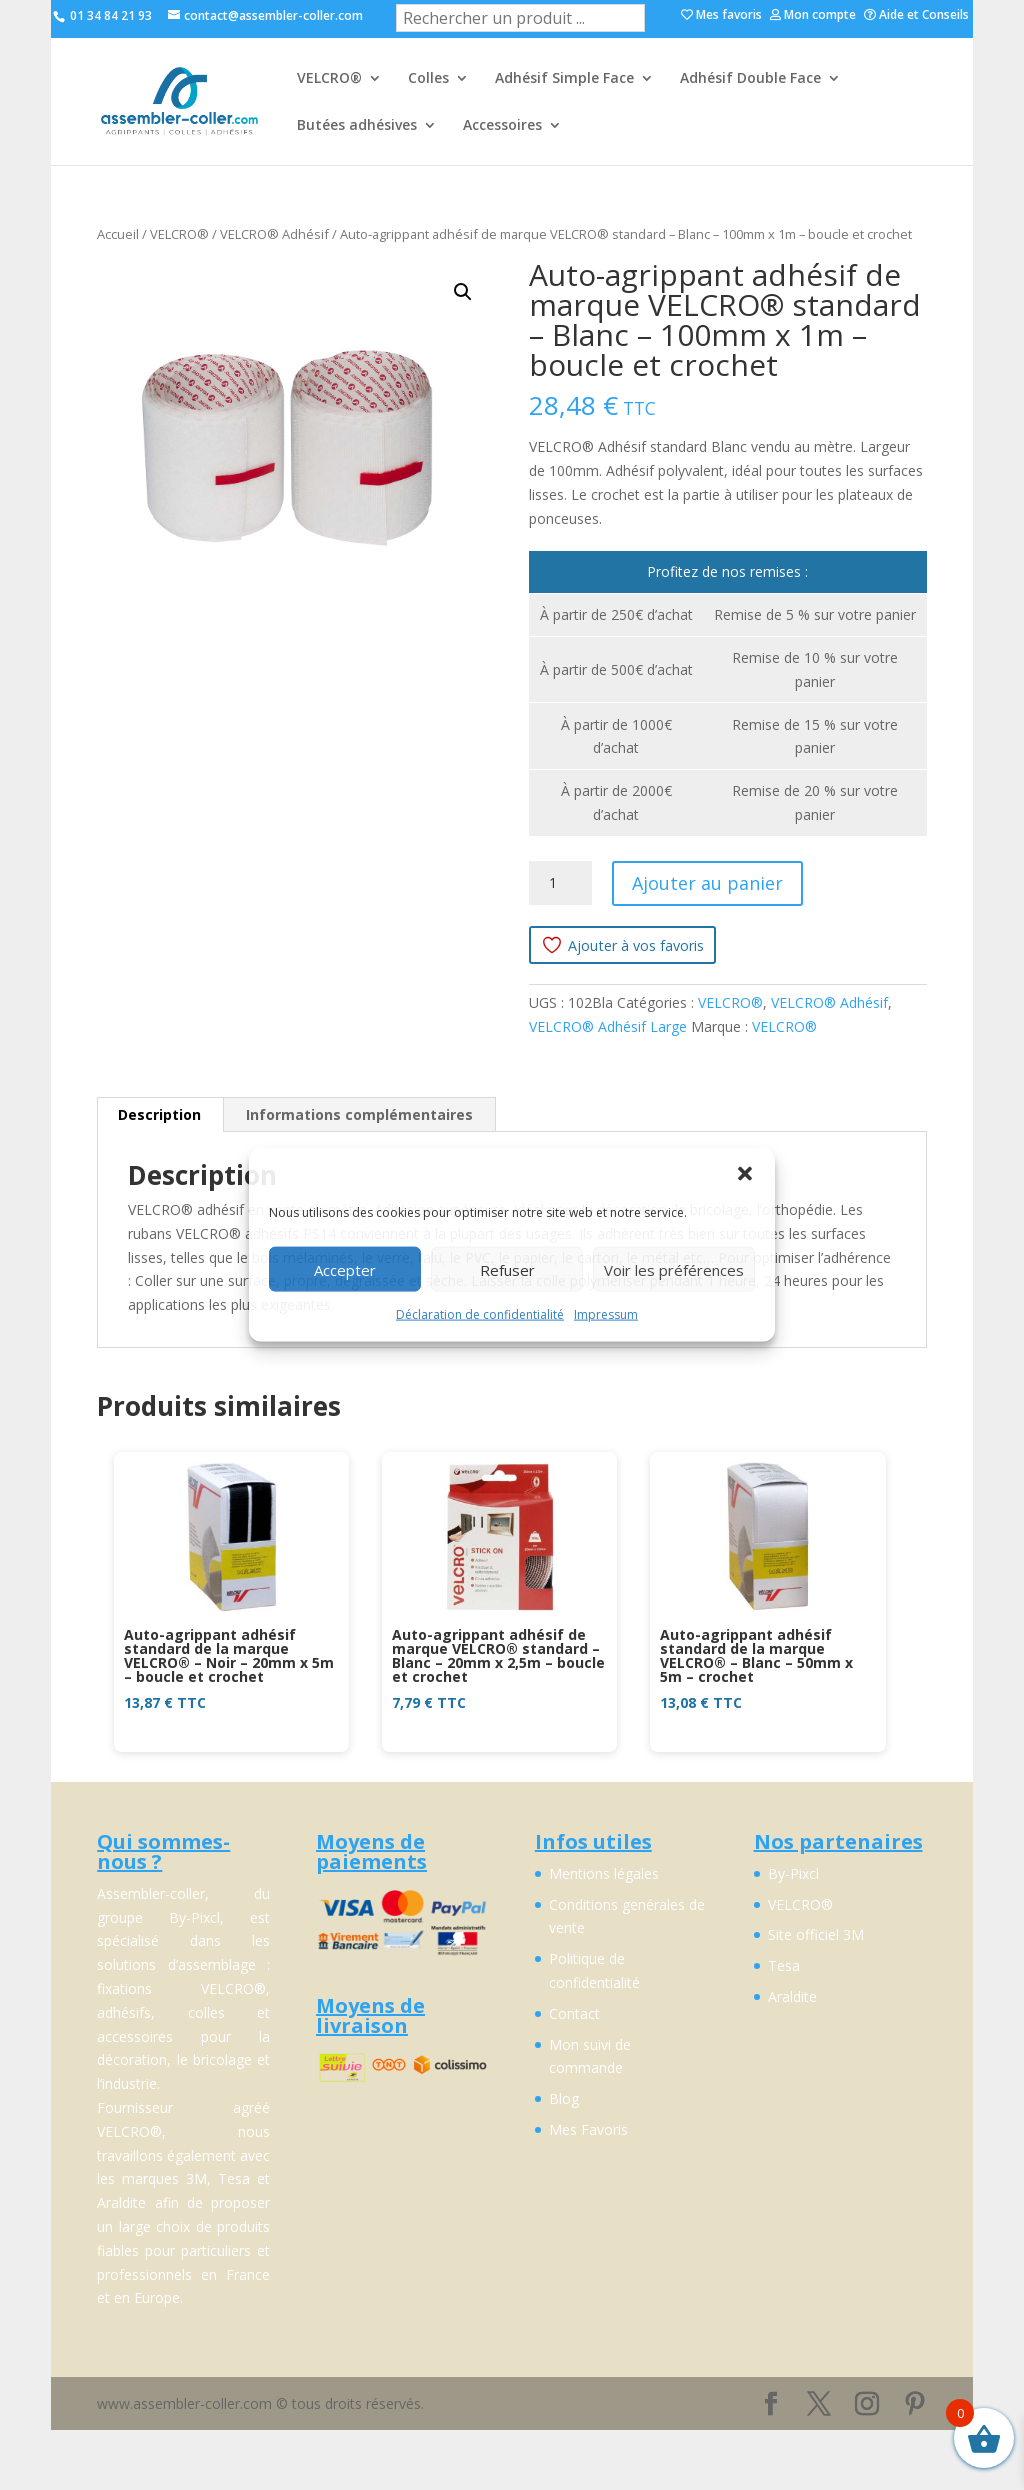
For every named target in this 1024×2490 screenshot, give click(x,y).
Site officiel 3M (816, 1934)
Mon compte (813, 16)
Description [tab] (159, 1114)
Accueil (118, 234)
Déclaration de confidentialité (480, 1314)
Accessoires (502, 126)
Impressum (606, 1314)
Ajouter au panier (707, 883)
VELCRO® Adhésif (274, 234)
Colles (428, 79)
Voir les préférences (674, 1269)
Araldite (792, 1996)
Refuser (507, 1269)
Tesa (784, 1965)
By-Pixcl (793, 1873)
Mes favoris (721, 16)
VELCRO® (329, 79)
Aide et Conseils (916, 16)
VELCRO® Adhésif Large (608, 1026)
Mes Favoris (588, 2129)
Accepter (345, 1269)
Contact (574, 2013)
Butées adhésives (357, 126)
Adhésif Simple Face (564, 79)
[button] (745, 1174)
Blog (564, 2098)
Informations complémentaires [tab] (359, 1114)
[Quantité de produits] (560, 883)
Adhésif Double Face (750, 79)
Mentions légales (604, 1873)
